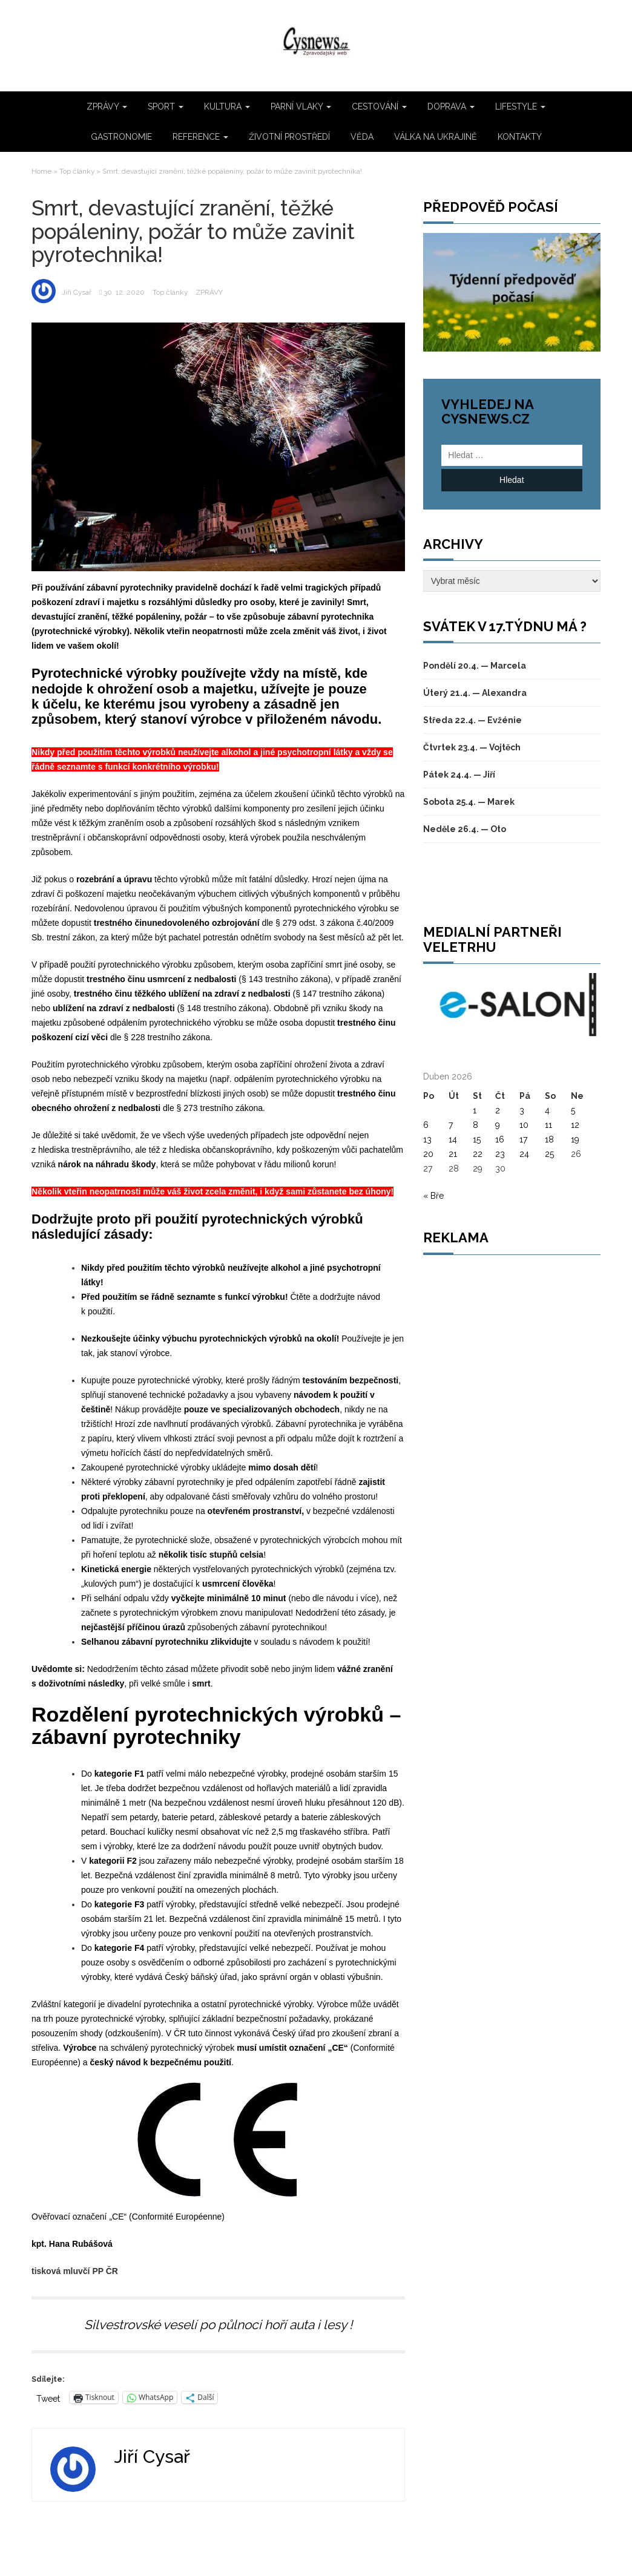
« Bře (433, 1196)
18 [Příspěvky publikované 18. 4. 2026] (549, 1139)
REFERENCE (200, 137)
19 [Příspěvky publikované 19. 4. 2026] (575, 1139)
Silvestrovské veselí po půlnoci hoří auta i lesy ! (218, 2324)
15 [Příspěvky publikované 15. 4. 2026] (477, 1139)
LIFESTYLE (520, 106)
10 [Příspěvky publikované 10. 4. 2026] (523, 1125)
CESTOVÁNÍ (379, 106)
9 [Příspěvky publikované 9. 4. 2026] (497, 1125)
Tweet (48, 2398)
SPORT (165, 106)
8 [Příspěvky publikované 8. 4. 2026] (475, 1125)
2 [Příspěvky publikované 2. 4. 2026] (497, 1110)
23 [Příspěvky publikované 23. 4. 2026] (500, 1154)
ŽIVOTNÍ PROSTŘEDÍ (289, 137)
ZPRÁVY (107, 106)
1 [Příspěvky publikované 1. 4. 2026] (474, 1110)
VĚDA (362, 137)
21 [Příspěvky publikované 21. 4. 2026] (453, 1154)
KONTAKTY (520, 137)
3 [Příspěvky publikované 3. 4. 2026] (521, 1110)
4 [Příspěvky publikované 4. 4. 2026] (547, 1110)
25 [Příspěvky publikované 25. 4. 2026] (549, 1154)
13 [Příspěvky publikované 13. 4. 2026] (427, 1139)
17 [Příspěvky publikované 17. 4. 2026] (523, 1139)
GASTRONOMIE (121, 137)
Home (41, 171)
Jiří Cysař (76, 292)
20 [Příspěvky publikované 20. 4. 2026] (428, 1154)
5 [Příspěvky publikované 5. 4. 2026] (573, 1110)
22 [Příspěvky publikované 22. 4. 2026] (477, 1154)
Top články (76, 171)
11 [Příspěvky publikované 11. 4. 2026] (548, 1125)
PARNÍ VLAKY (301, 106)
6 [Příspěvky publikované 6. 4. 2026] (426, 1125)
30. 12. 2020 (124, 292)
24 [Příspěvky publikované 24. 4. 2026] (524, 1154)
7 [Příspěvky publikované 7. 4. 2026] (451, 1125)
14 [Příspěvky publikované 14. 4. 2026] (453, 1139)
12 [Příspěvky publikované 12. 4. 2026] (575, 1125)
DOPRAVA (451, 106)
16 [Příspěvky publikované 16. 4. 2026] (499, 1139)
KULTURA (227, 106)
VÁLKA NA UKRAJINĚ (435, 137)
